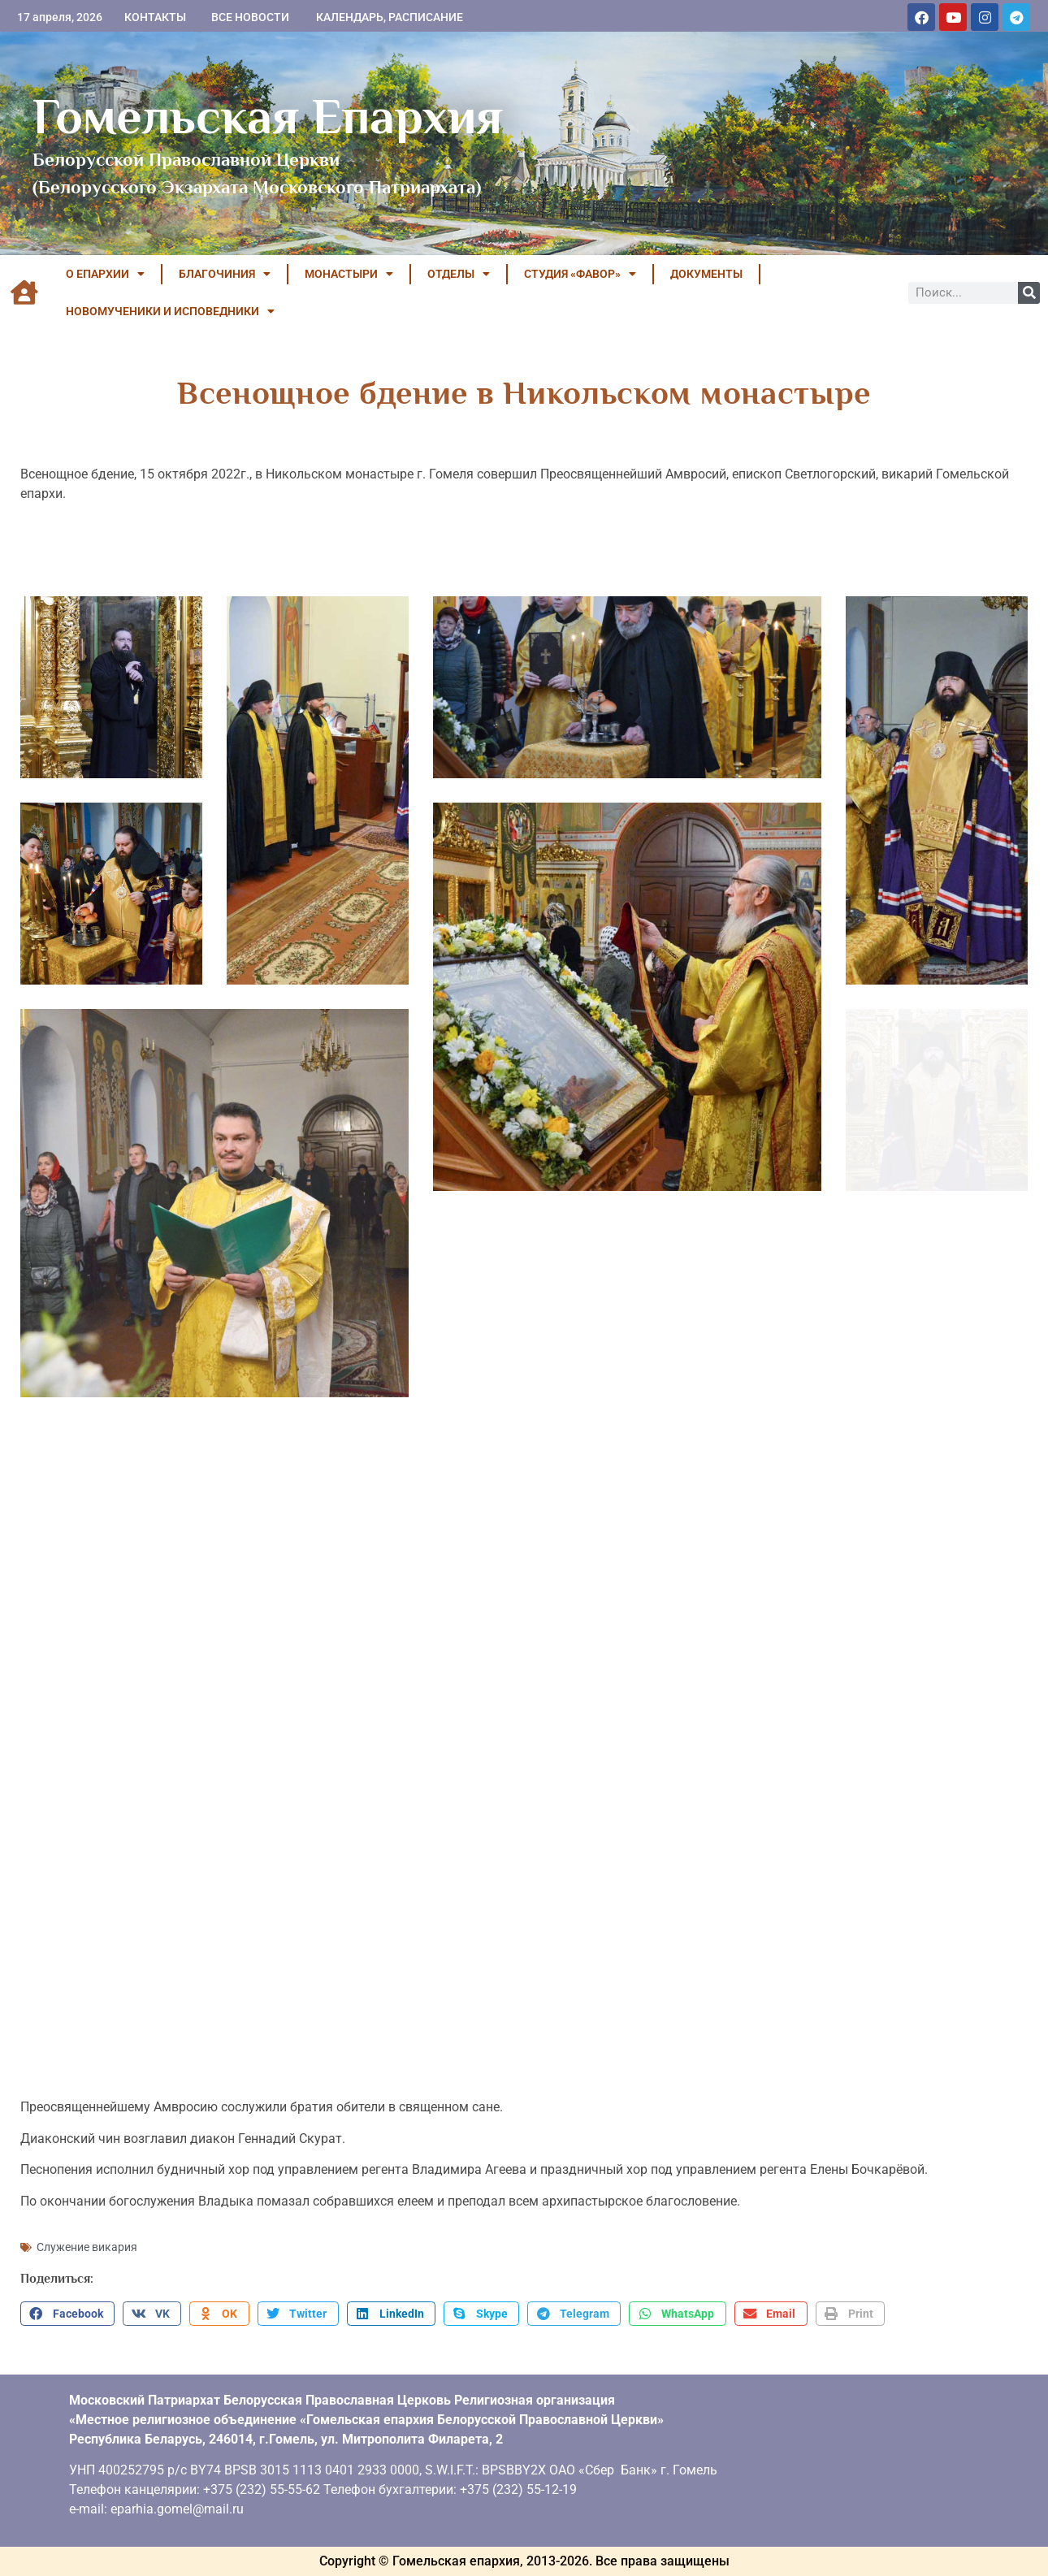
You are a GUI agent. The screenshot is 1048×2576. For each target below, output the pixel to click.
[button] (67, 2313)
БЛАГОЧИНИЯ (225, 274)
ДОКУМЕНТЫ (706, 273)
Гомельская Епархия (267, 116)
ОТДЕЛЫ (458, 274)
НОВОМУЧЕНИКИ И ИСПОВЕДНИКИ (170, 311)
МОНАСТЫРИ (349, 274)
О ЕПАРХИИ (105, 274)
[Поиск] (1029, 293)
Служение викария (87, 2246)
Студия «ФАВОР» (580, 274)
